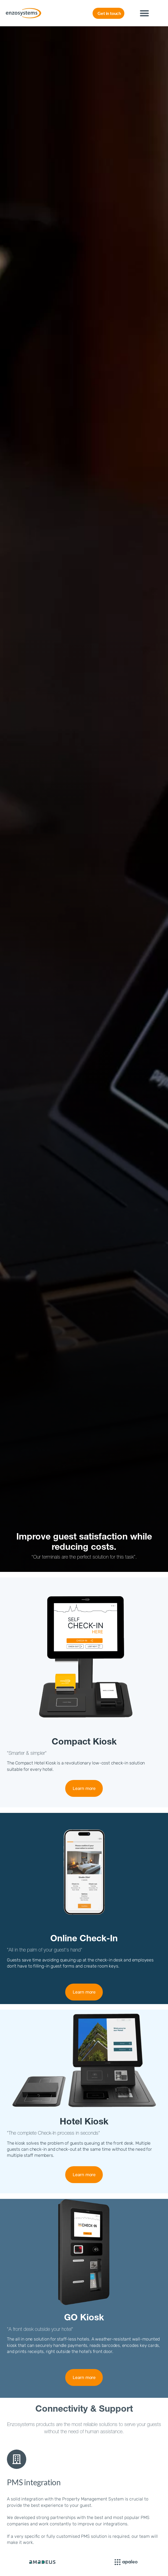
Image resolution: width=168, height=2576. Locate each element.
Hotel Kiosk (84, 2122)
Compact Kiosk (84, 1742)
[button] (144, 13)
